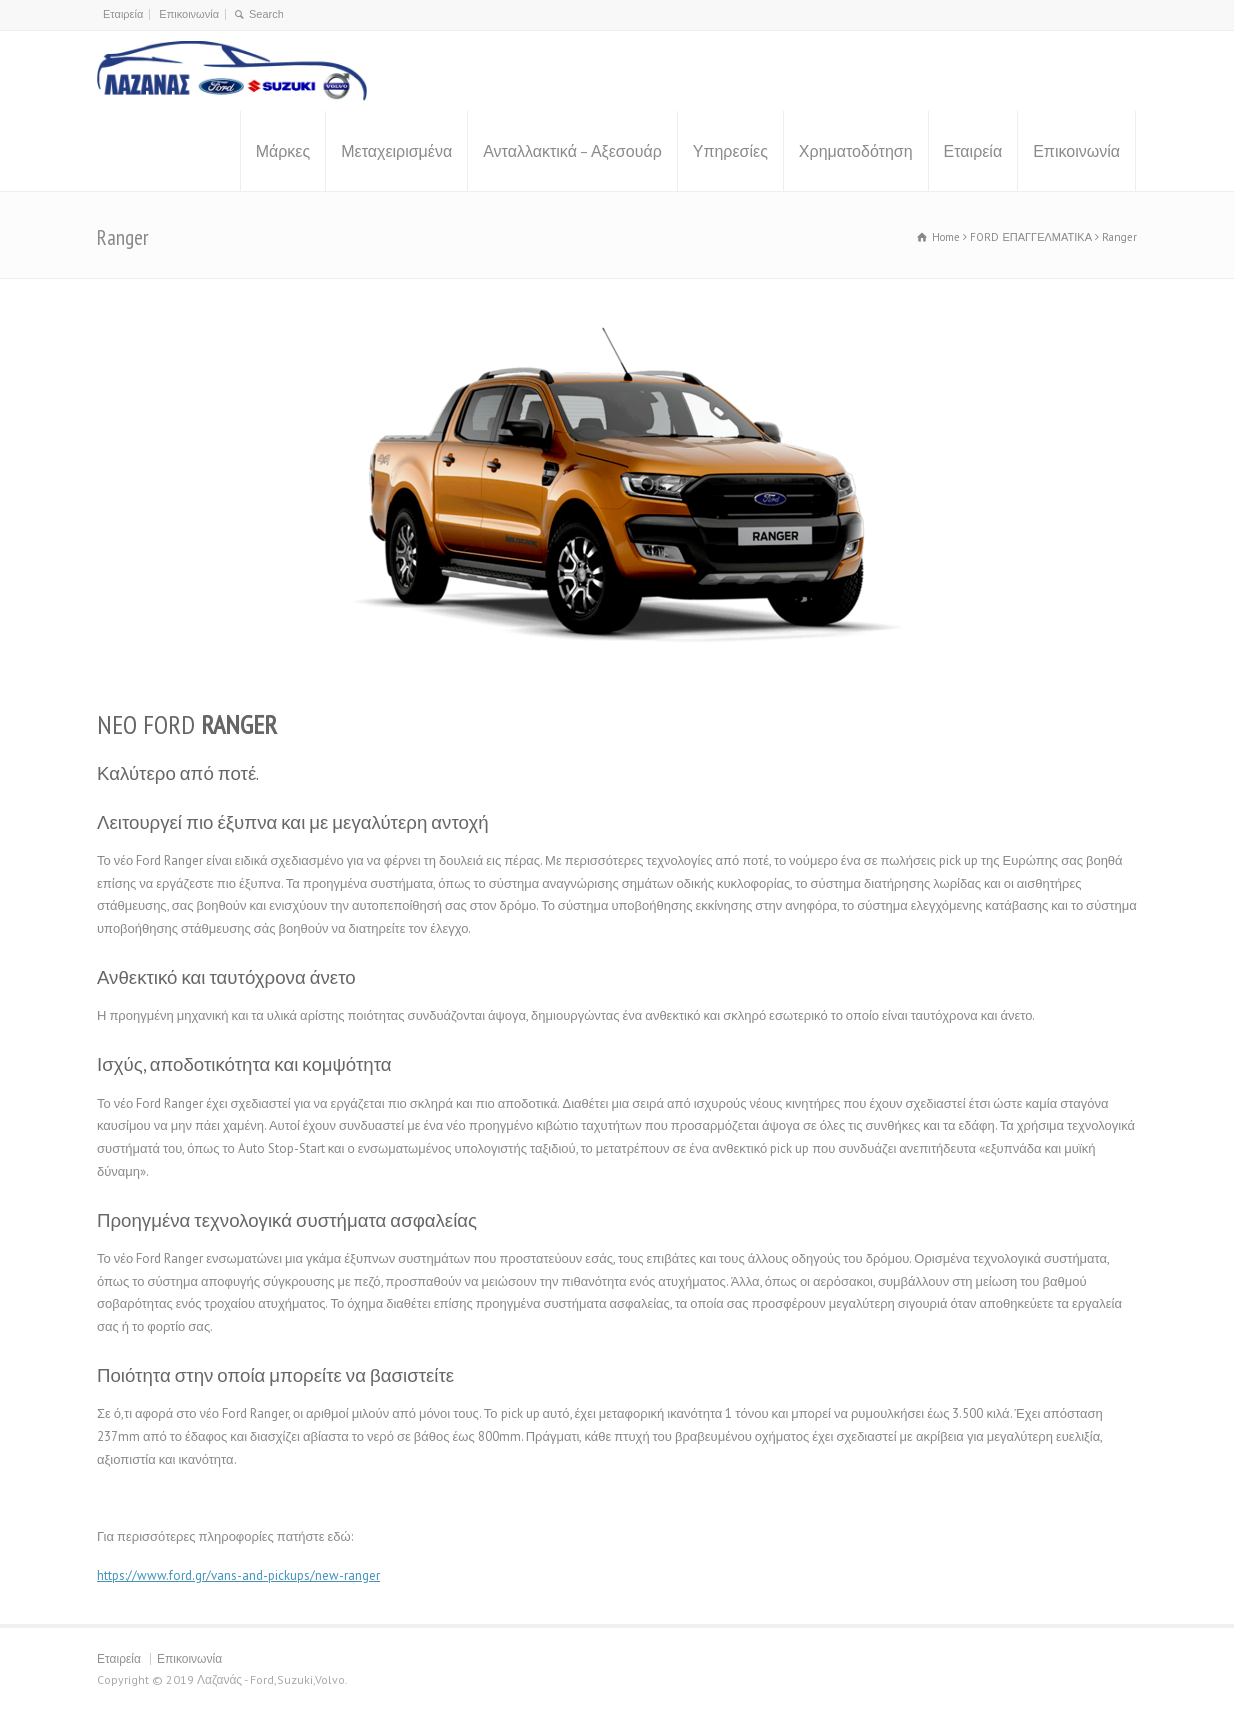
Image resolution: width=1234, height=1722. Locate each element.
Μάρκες (283, 151)
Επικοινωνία (189, 14)
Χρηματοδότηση (856, 151)
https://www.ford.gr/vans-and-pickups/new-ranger (238, 1575)
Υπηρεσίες (730, 151)
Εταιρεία (123, 14)
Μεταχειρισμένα (396, 151)
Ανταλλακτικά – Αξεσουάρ (572, 151)
